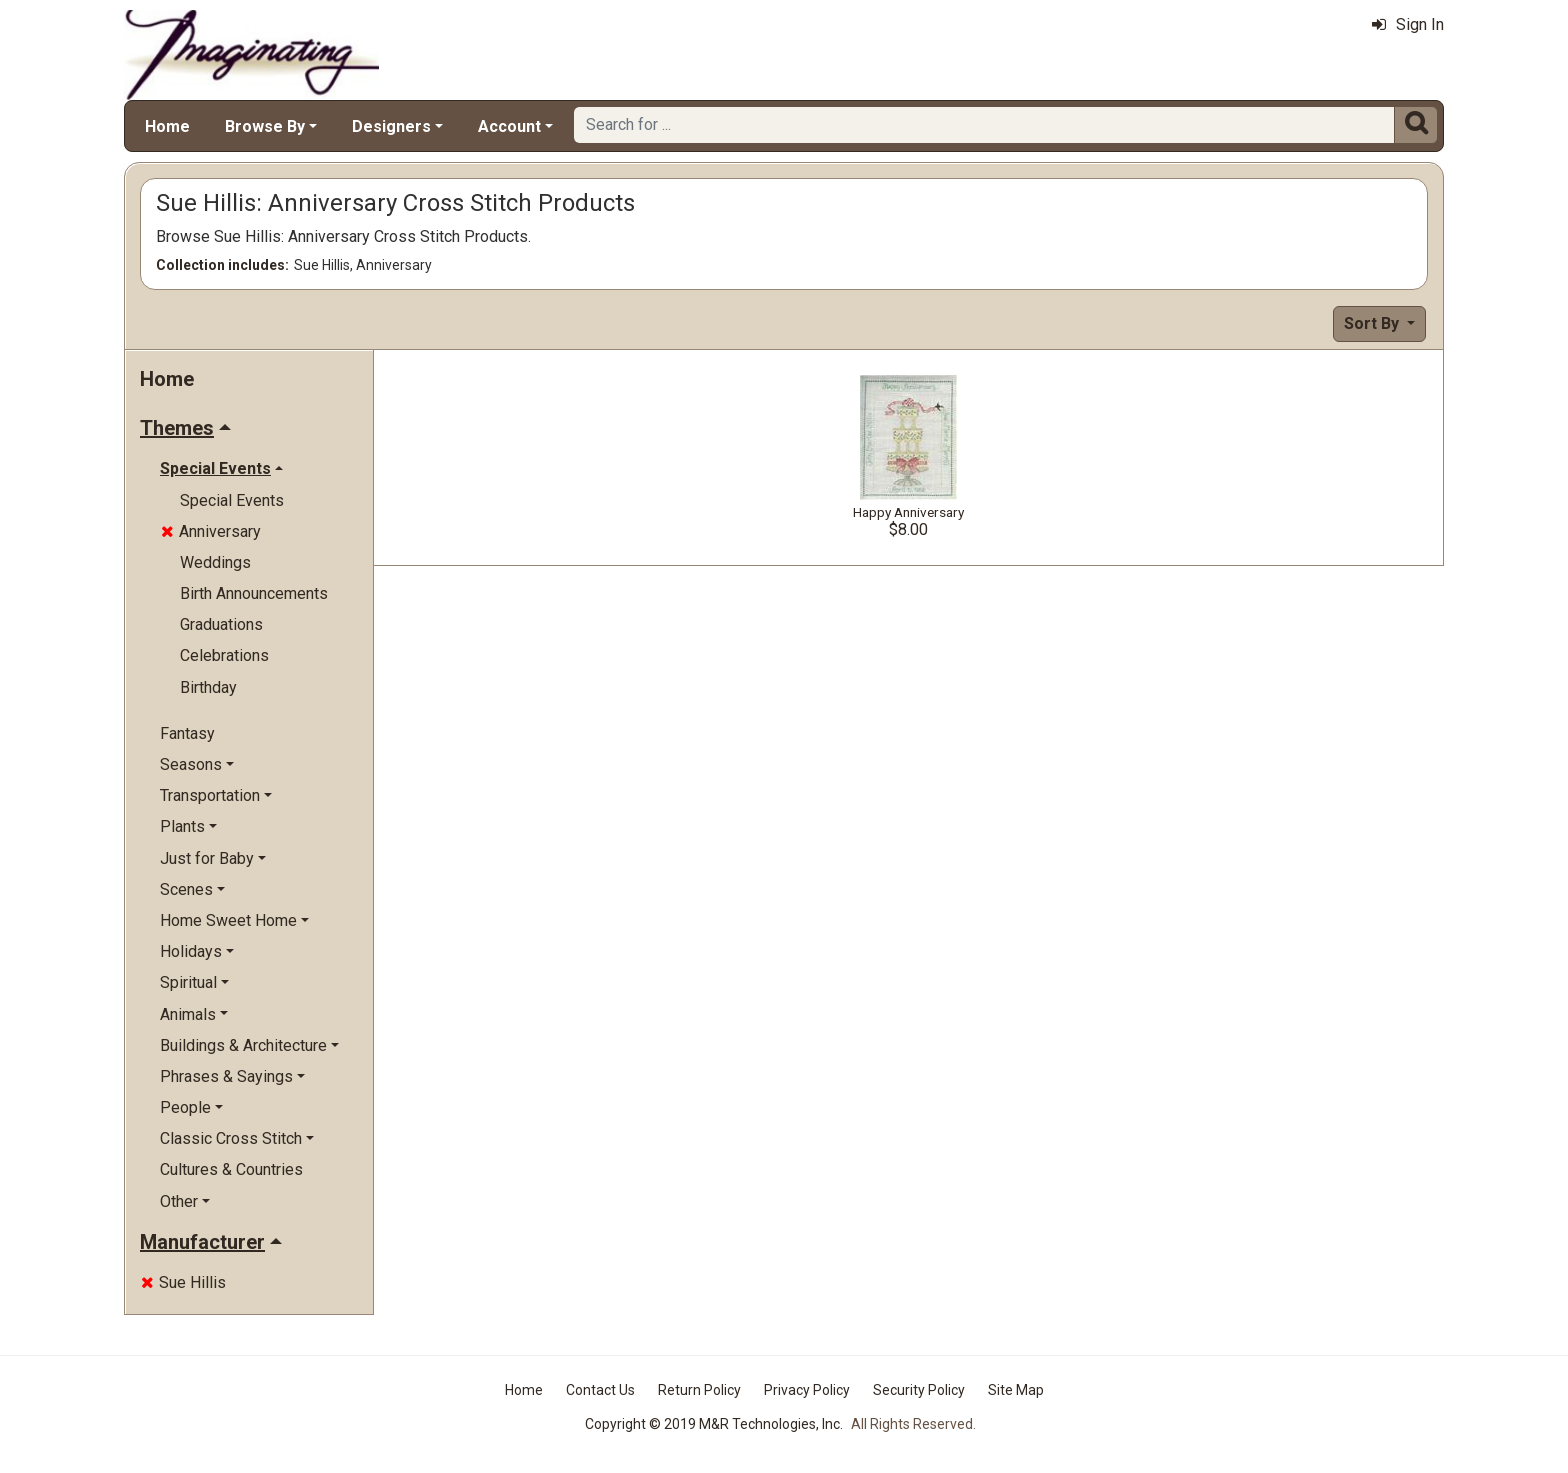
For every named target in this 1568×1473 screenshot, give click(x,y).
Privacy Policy (807, 1390)
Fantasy (187, 733)
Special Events (232, 500)
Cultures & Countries (231, 1169)
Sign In (1408, 24)
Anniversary (211, 531)
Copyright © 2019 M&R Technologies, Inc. (714, 1424)
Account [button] (509, 126)
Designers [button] (391, 126)
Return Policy (699, 1390)
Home (167, 126)
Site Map (1016, 1390)
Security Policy (919, 1390)
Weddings (215, 562)
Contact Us (600, 1390)
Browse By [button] (265, 126)
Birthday (208, 687)
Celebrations (224, 655)
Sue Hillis (183, 1282)
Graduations (221, 624)
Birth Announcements (254, 593)
